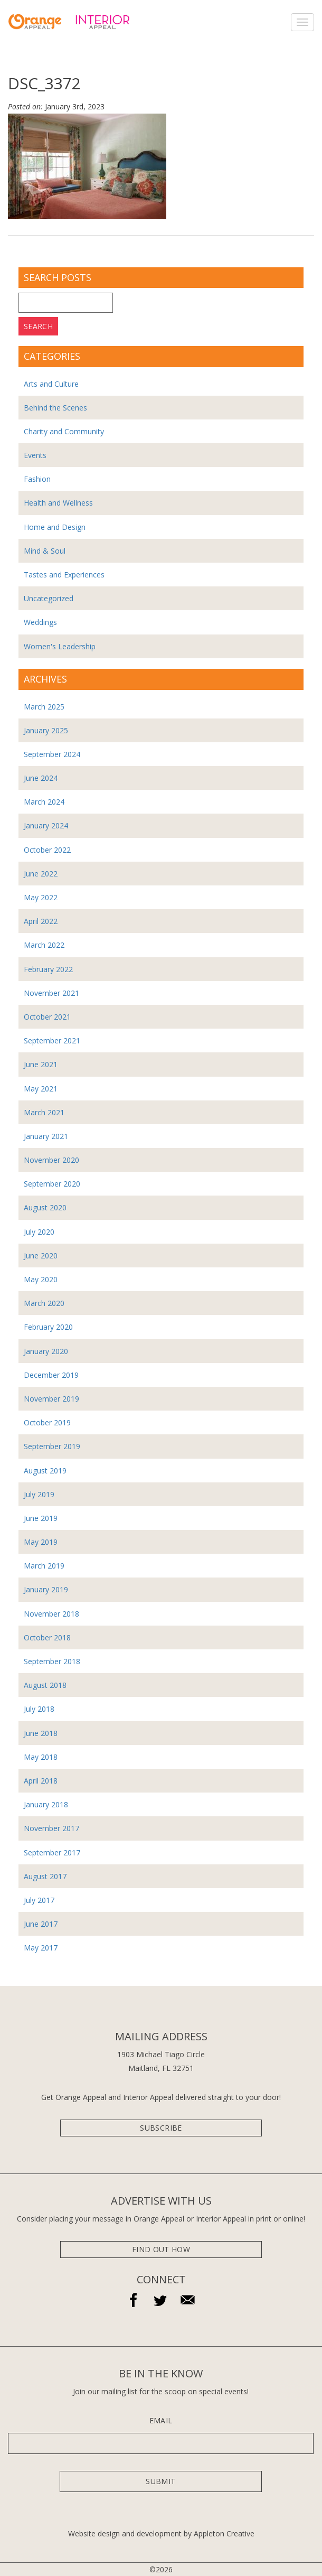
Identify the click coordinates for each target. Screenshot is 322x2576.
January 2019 (46, 1589)
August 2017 (45, 1876)
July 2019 (39, 1494)
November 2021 (51, 993)
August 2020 (45, 1207)
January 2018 (46, 1804)
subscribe (161, 2128)
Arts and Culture (51, 384)
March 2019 (44, 1566)
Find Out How (161, 2249)
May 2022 (41, 897)
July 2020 (39, 1232)
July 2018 (39, 1709)
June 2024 (41, 778)
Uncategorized (48, 598)
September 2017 (52, 1852)
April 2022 (41, 921)
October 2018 (47, 1637)
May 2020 (41, 1279)
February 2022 (48, 969)
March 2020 (44, 1303)
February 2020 (48, 1327)
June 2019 (41, 1518)
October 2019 (47, 1422)
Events (35, 455)
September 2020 (52, 1184)
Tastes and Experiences (64, 575)
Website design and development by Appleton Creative (161, 2533)
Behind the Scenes (55, 408)
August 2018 (45, 1685)
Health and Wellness (58, 503)
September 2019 (52, 1446)
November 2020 (51, 1160)
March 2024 (44, 802)
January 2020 (46, 1351)
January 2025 (46, 730)
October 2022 (47, 850)
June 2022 (41, 874)
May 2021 (41, 1089)
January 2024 (46, 825)
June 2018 (41, 1733)
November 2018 (51, 1614)
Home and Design (55, 527)
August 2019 (45, 1471)
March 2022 (44, 945)
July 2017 (39, 1900)
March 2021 (44, 1112)
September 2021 (52, 1040)
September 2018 (52, 1661)
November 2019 (51, 1399)
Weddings (40, 622)
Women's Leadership (60, 646)
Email (161, 2420)
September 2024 (52, 754)
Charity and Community (64, 431)
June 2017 (41, 1924)
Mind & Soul (44, 551)
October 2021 (47, 1017)
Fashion (37, 479)
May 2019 (41, 1542)
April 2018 (41, 1781)
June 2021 (41, 1064)
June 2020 (41, 1255)
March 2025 (44, 707)
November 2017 (51, 1828)
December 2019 (51, 1375)
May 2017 (41, 1948)
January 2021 (46, 1136)
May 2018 (41, 1757)
